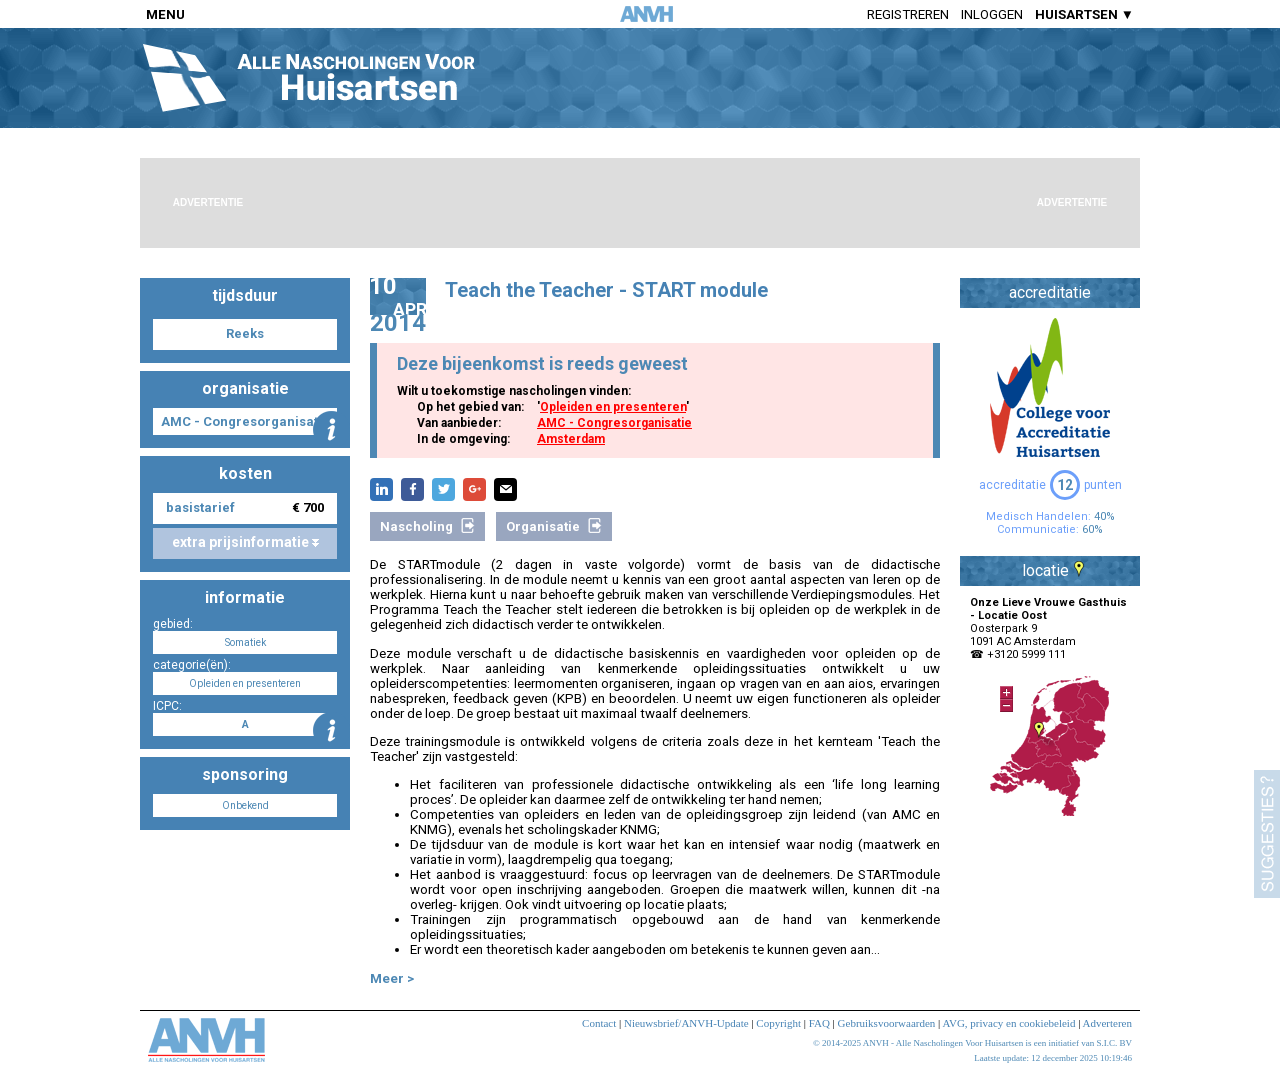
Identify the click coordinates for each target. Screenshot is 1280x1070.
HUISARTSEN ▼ (1084, 14)
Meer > (392, 978)
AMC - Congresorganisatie (614, 423)
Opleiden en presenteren (613, 407)
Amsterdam (571, 439)
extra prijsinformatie (245, 542)
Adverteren (1107, 1023)
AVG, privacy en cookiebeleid (1008, 1023)
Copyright (778, 1023)
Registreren (908, 14)
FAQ (819, 1023)
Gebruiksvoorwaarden (887, 1023)
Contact (599, 1023)
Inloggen (992, 14)
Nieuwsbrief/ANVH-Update (686, 1023)
